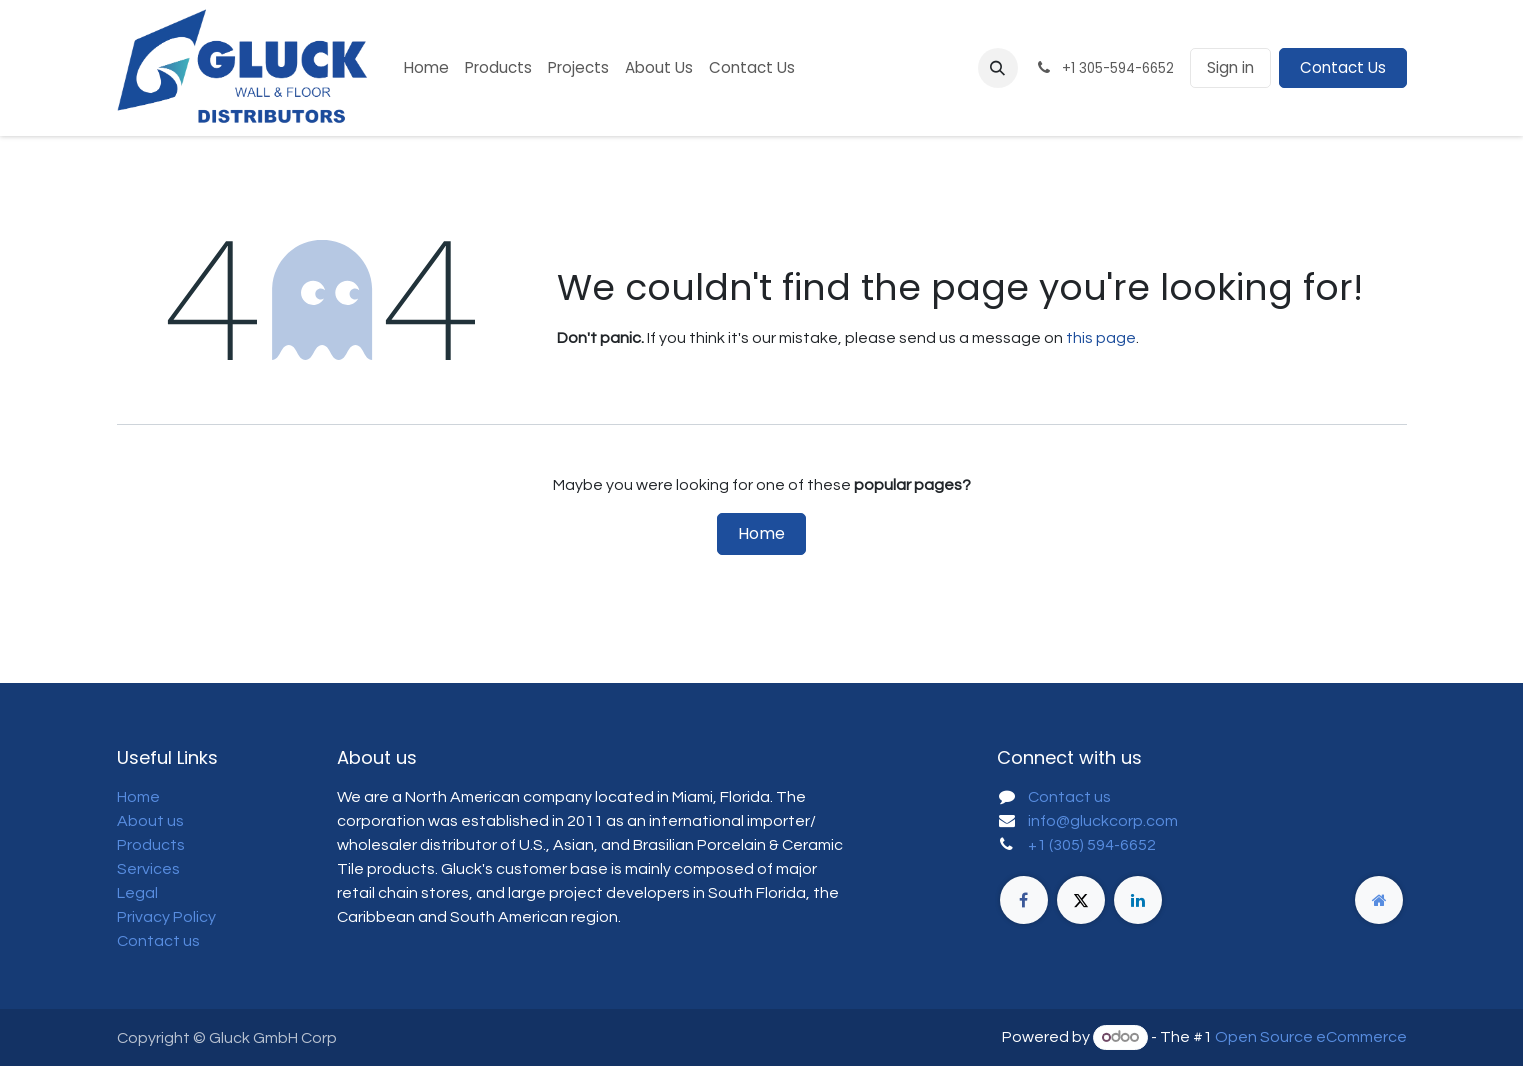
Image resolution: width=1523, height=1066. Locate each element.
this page (1101, 338)
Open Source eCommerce (1311, 1037)
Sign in (1230, 67)
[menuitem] (426, 68)
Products (151, 845)
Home (761, 533)
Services (148, 869)
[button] (998, 68)
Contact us (158, 941)
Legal (137, 893)
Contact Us (1343, 67)
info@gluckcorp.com (1103, 821)
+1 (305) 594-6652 (1092, 845)
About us (150, 821)
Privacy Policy (166, 917)
